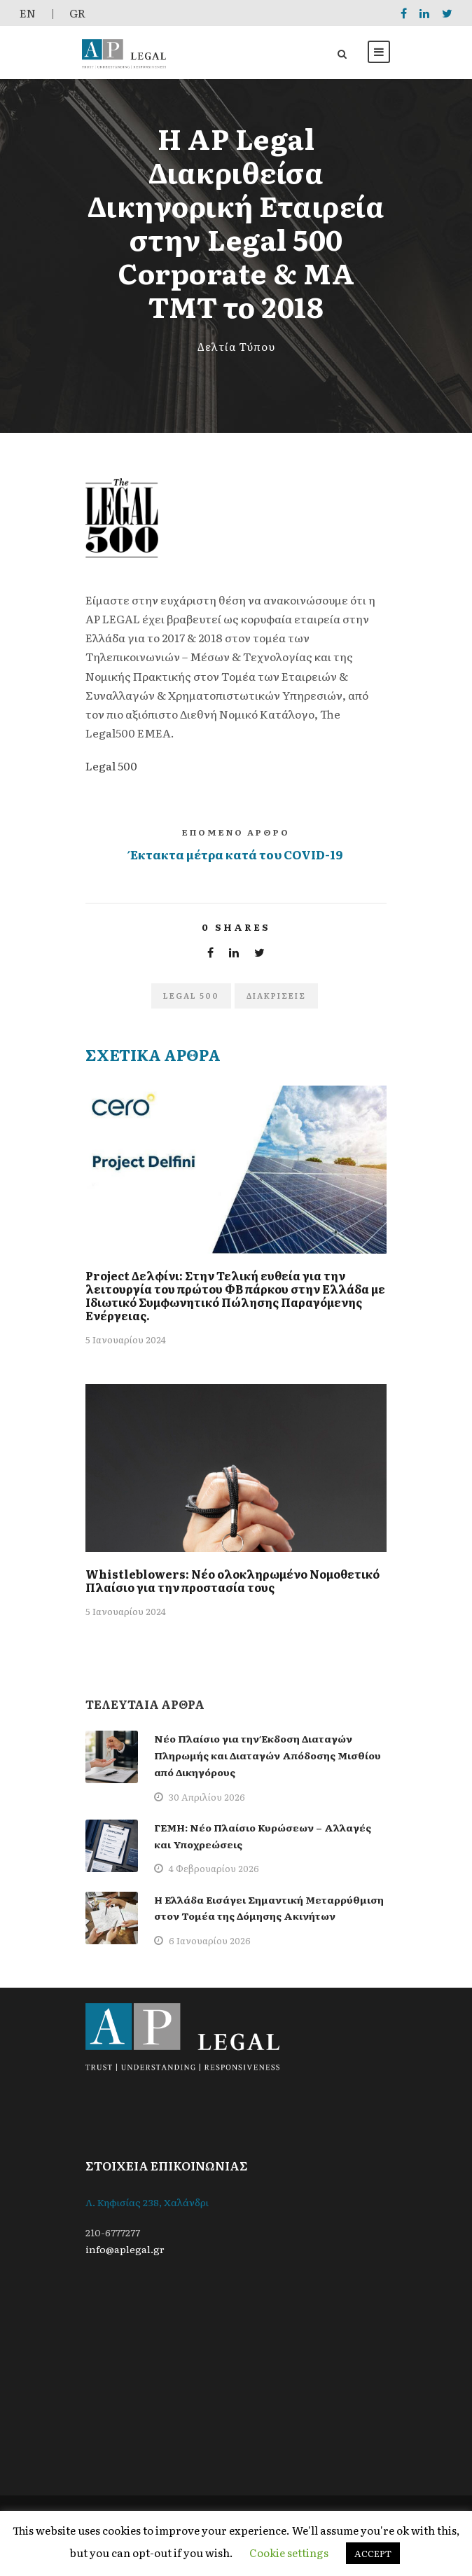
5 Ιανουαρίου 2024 (125, 1339)
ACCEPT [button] (372, 2553)
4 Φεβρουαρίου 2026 (214, 1868)
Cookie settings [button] (288, 2552)
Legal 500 (111, 765)
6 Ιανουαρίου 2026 (210, 1940)
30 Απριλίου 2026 (207, 1796)
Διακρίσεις (276, 995)
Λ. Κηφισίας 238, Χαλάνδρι (147, 2202)
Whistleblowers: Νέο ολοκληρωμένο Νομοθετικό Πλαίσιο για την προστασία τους (232, 1580)
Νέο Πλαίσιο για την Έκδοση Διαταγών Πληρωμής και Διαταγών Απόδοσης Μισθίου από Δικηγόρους (267, 1755)
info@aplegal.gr (125, 2249)
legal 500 (191, 995)
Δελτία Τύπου (236, 346)
